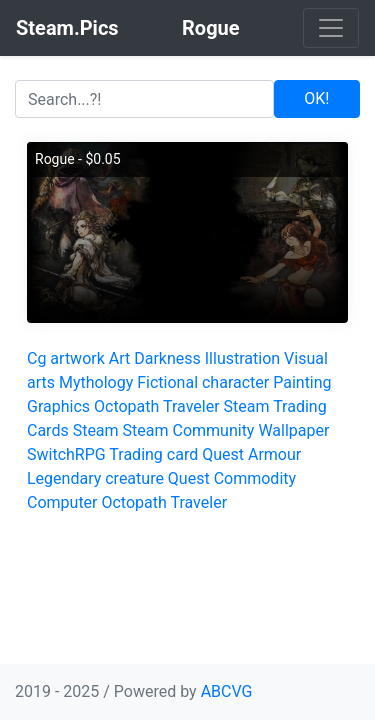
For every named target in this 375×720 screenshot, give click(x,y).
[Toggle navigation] (331, 28)
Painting (302, 382)
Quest (223, 454)
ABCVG (227, 691)
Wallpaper (293, 430)
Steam (96, 430)
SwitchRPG (66, 454)
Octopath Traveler (157, 406)
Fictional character (203, 382)
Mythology (96, 382)
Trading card (153, 454)
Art (119, 358)
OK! (316, 98)
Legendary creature (95, 478)
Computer (62, 502)
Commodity (255, 478)
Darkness (167, 358)
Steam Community (189, 430)
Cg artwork (66, 358)
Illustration (242, 358)
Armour (274, 454)
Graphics (58, 406)
